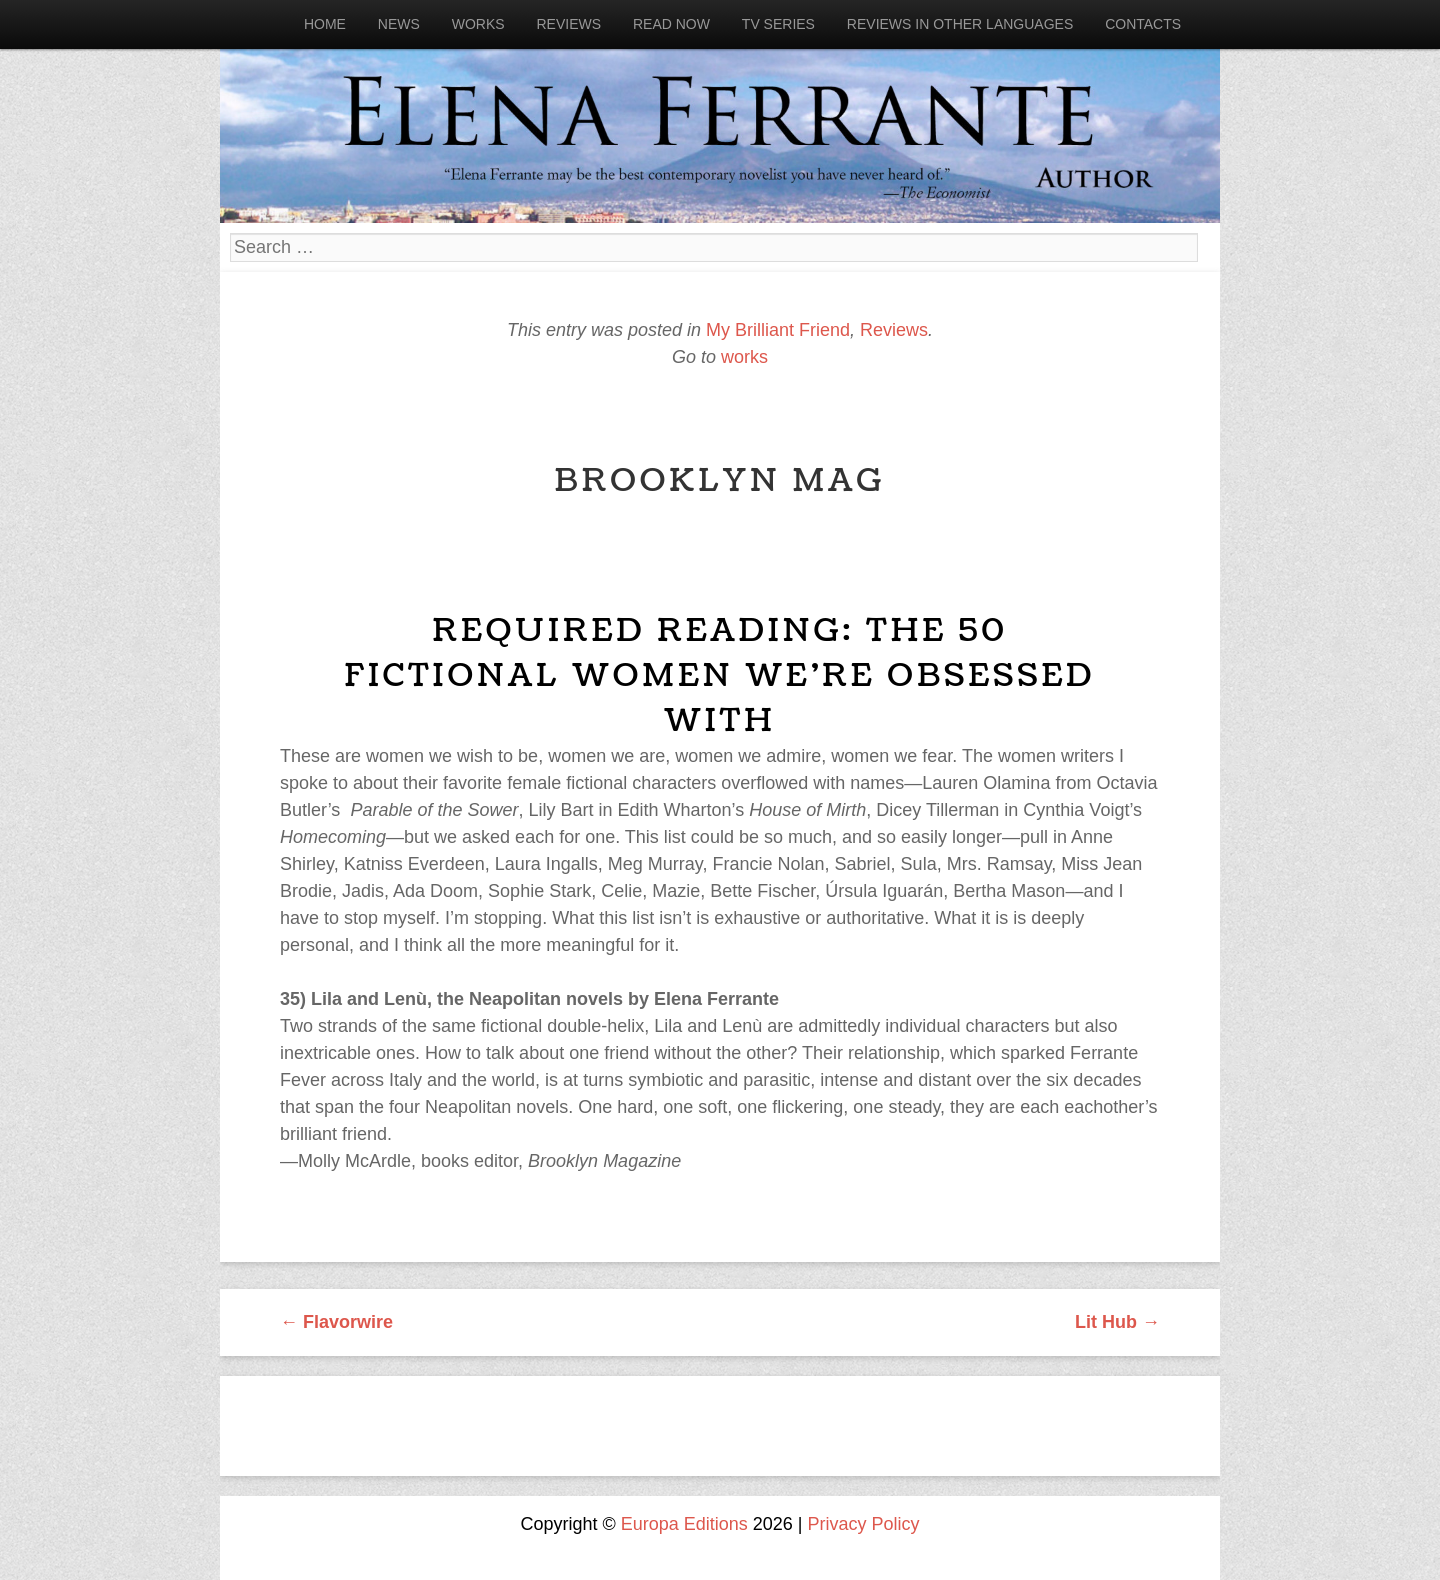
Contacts (1143, 24)
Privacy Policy (864, 1524)
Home (325, 24)
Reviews (568, 24)
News (399, 24)
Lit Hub (1117, 1322)
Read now (671, 24)
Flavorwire (336, 1322)
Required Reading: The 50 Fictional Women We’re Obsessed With (720, 675)
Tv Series (778, 24)
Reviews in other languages (960, 24)
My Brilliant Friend (778, 330)
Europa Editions (684, 1524)
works (744, 357)
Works (478, 24)
